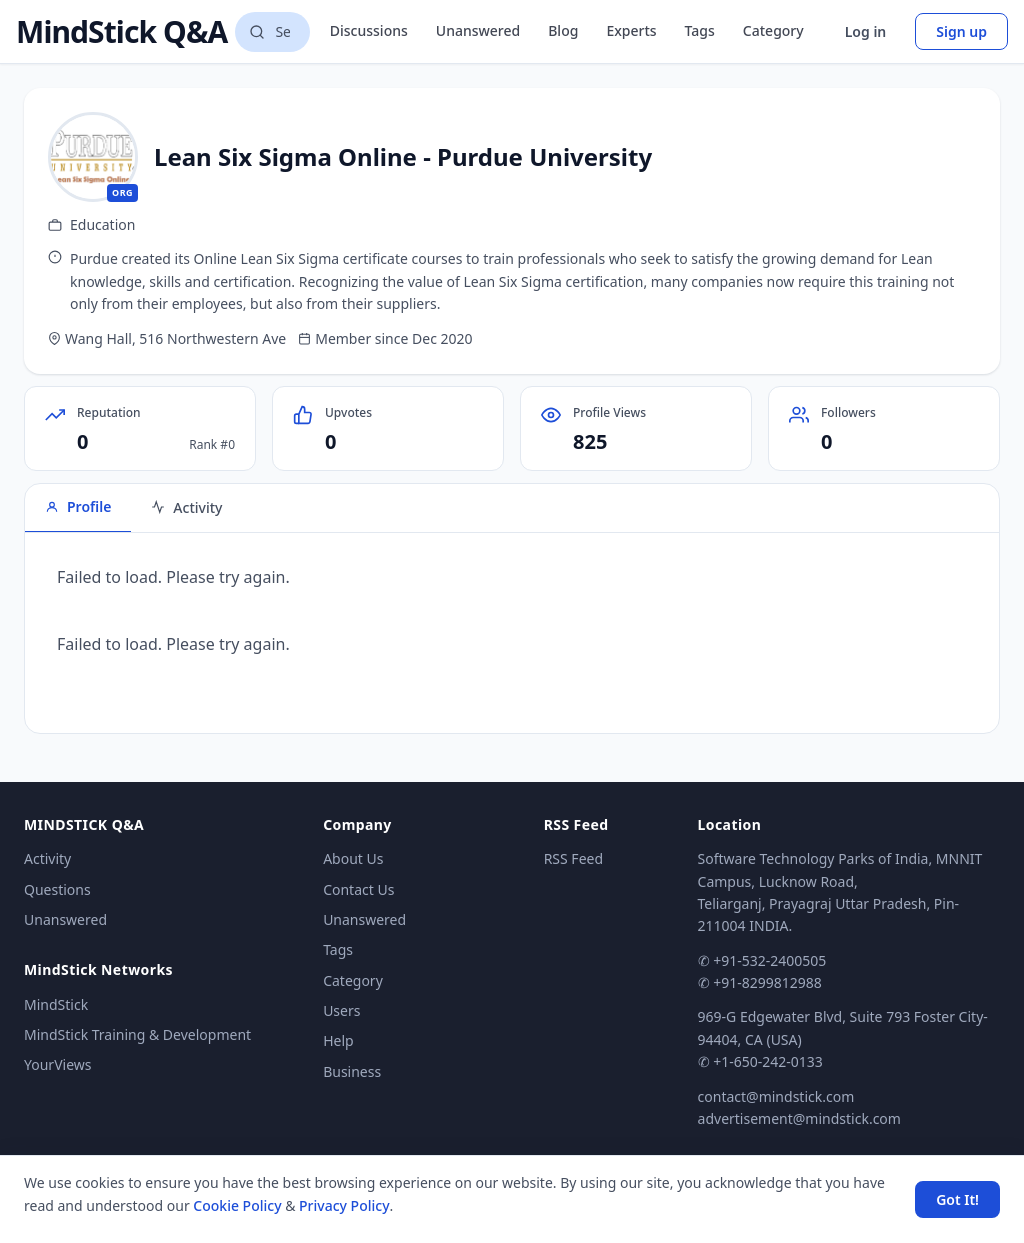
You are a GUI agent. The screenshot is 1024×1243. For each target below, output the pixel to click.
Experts (631, 30)
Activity (47, 858)
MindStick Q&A (121, 32)
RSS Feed (573, 858)
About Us (353, 858)
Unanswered (478, 30)
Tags (700, 30)
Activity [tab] (186, 507)
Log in (866, 31)
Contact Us (358, 889)
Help (338, 1040)
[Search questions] (272, 32)
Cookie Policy (237, 1205)
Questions (57, 889)
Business (352, 1071)
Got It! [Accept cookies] (957, 1199)
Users (341, 1010)
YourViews (57, 1064)
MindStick (56, 1004)
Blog (563, 30)
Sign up (961, 31)
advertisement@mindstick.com (799, 1118)
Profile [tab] (78, 506)
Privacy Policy (344, 1205)
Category (773, 30)
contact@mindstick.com (776, 1096)
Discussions (369, 30)
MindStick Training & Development (137, 1034)
